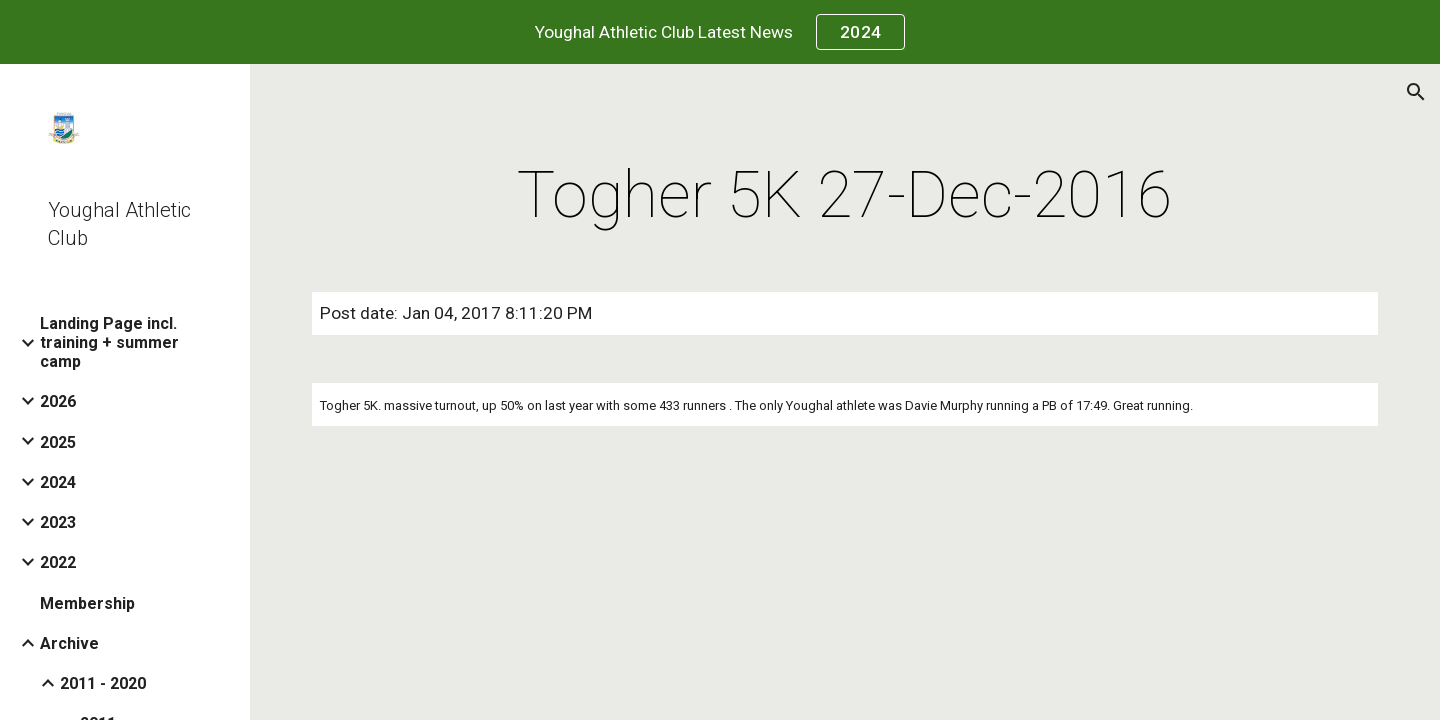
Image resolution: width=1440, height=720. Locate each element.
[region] (720, 32)
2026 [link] (58, 401)
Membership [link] (87, 603)
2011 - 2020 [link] (103, 683)
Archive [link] (69, 643)
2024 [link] (58, 482)
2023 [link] (58, 522)
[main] (845, 196)
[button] (1416, 92)
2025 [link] (58, 442)
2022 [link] (58, 562)
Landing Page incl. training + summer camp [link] (109, 342)
